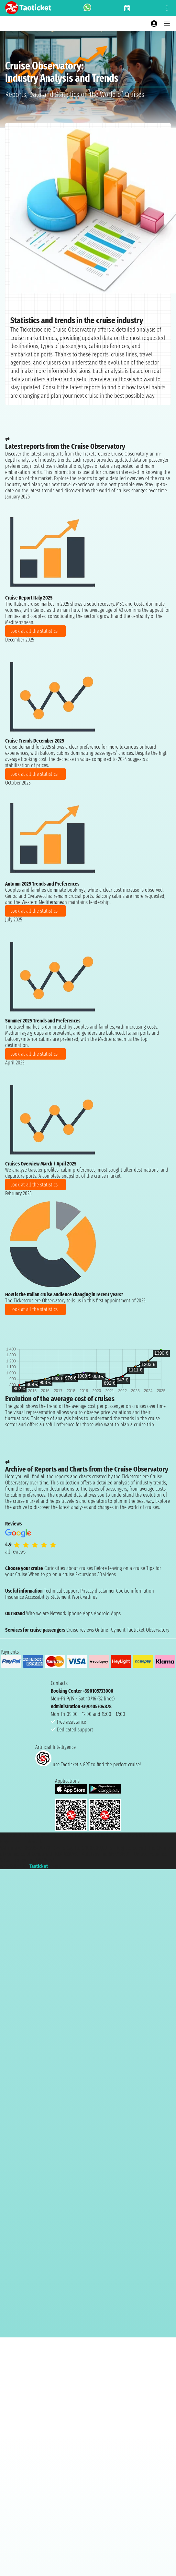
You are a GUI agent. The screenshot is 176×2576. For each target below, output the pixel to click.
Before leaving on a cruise (119, 1568)
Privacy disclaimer (97, 1591)
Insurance (14, 1597)
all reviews (15, 1552)
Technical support (61, 1591)
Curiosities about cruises (68, 1568)
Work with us (84, 1597)
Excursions (85, 1574)
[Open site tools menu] (167, 8)
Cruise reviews (80, 1630)
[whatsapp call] (87, 8)
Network (58, 1613)
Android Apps (107, 1613)
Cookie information (135, 1591)
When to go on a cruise (51, 1574)
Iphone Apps (80, 1613)
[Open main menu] (167, 23)
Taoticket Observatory (148, 1630)
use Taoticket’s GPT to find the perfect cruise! (88, 1764)
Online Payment (110, 1630)
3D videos (106, 1574)
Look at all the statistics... (35, 631)
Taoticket (38, 1866)
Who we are (37, 1613)
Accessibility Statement (48, 1597)
